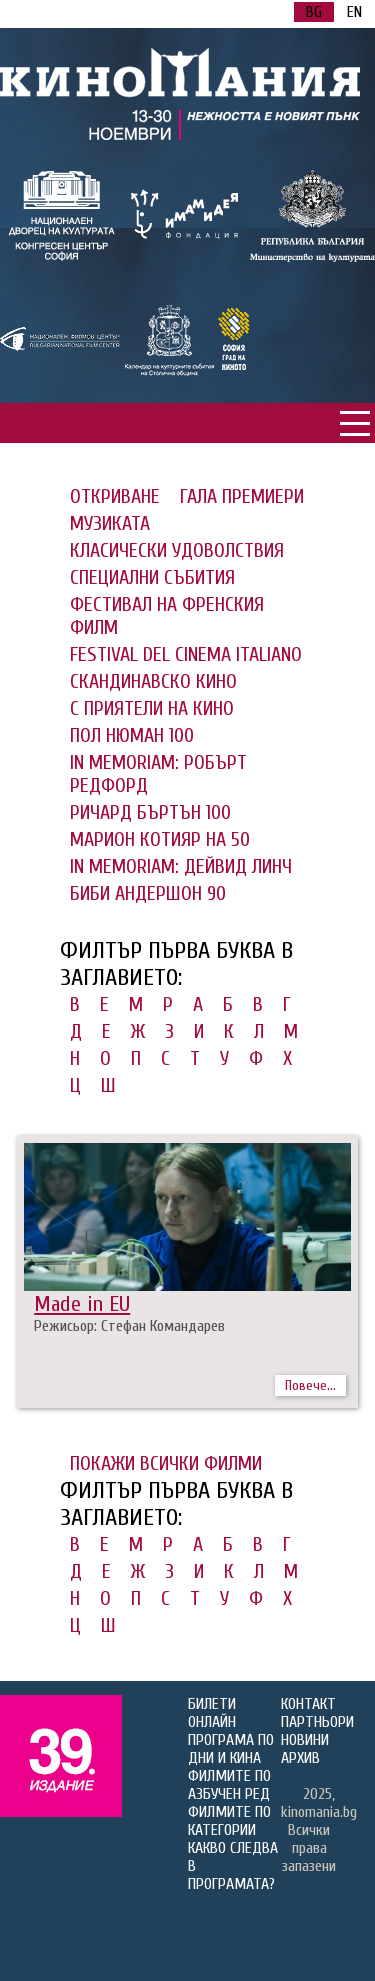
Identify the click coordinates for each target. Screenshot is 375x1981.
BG (314, 12)
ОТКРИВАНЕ (115, 496)
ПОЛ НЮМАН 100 (132, 735)
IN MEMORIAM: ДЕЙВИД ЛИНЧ (181, 866)
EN (354, 12)
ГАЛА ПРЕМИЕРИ (242, 496)
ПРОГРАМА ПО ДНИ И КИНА (231, 1749)
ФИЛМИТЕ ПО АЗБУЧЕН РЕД (229, 1785)
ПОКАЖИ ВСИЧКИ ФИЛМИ (166, 1463)
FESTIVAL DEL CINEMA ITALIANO (186, 654)
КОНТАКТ (308, 1704)
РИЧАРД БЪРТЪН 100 (150, 812)
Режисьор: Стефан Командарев (129, 1326)
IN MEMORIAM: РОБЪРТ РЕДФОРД (158, 774)
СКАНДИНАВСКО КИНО (153, 681)
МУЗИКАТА (110, 523)
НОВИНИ (305, 1740)
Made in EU (82, 1304)
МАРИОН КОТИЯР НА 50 (160, 839)
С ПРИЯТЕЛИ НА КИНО (152, 708)
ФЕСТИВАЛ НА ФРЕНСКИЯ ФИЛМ (167, 616)
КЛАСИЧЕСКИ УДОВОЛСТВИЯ (177, 550)
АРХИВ (300, 1758)
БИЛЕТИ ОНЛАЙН (212, 1713)
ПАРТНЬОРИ (317, 1722)
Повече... (310, 1385)
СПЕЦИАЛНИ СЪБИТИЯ (152, 577)
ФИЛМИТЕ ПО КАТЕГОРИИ (229, 1821)
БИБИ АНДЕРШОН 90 (148, 893)
